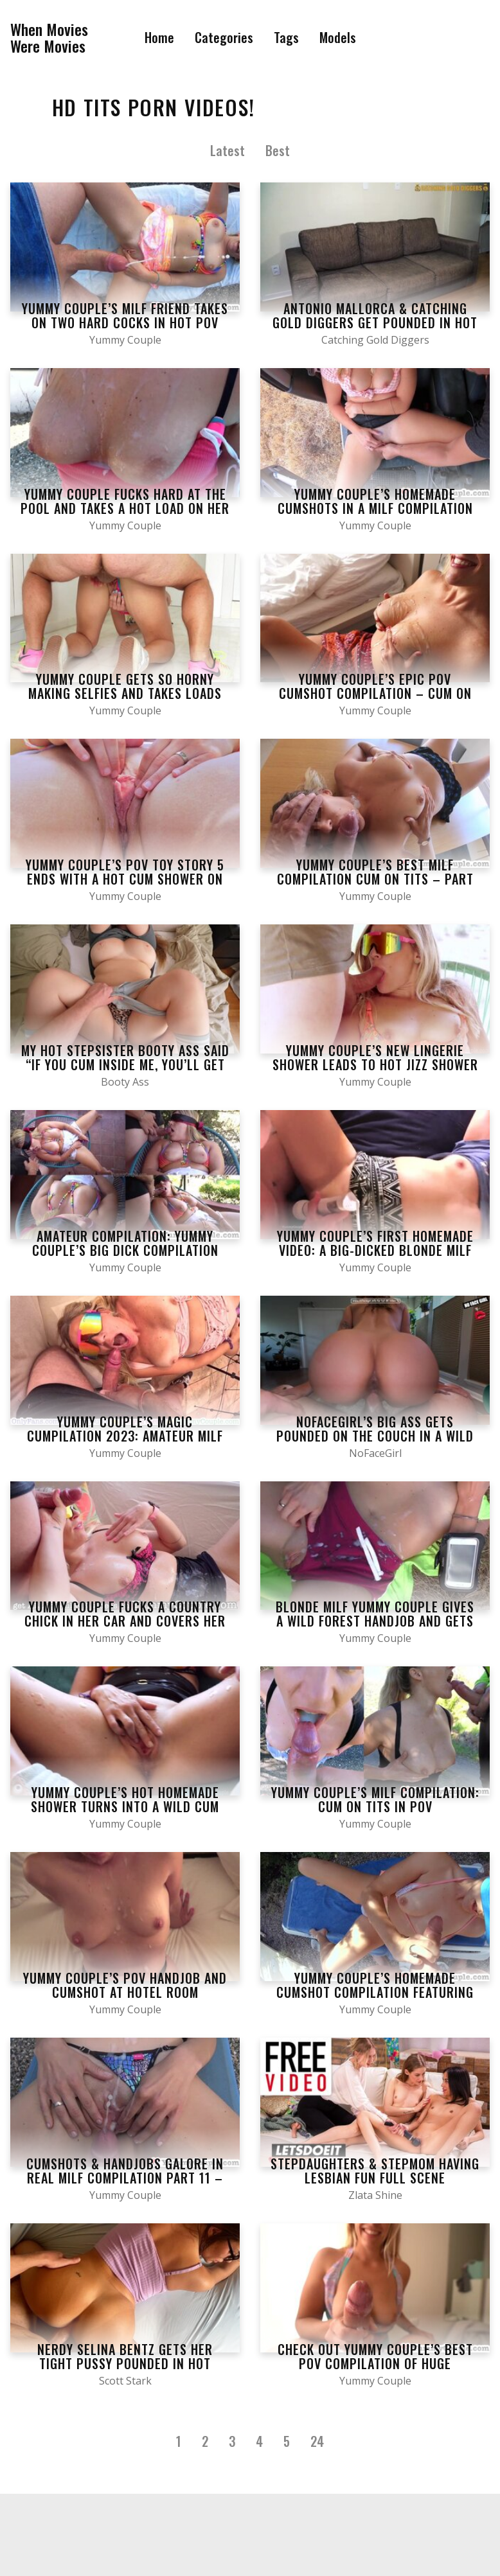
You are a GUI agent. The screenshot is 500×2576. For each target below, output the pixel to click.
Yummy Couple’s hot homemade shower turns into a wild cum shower (125, 1806)
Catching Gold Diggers (375, 340)
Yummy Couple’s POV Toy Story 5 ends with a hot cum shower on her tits (125, 879)
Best (277, 150)
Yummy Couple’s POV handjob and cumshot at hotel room (125, 1985)
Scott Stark (125, 2381)
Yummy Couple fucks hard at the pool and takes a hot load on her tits (125, 508)
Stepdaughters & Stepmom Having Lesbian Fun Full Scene (375, 2170)
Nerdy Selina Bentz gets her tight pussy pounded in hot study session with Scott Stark (125, 2363)
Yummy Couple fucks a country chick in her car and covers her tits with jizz (125, 1621)
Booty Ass (125, 1082)
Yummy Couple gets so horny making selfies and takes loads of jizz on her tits (125, 693)
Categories (224, 37)
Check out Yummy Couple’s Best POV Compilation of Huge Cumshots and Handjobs (375, 2363)
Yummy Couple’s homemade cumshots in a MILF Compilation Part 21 (375, 508)
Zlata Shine (375, 2195)
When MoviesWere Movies (49, 38)
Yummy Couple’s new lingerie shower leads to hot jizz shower (375, 1057)
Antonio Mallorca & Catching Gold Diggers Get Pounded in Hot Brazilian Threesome (375, 322)
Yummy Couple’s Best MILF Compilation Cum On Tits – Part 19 (375, 879)
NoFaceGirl (375, 1453)
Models (337, 37)
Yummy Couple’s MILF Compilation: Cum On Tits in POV (375, 1799)
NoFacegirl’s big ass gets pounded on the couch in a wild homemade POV (375, 1436)
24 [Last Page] (317, 2441)
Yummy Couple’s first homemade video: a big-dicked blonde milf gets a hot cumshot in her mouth (375, 1250)
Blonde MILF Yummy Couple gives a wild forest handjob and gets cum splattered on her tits (375, 1621)
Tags (286, 37)
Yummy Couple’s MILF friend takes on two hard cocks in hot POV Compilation (125, 322)
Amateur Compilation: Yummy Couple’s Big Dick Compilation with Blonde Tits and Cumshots (125, 1250)
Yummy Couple (125, 340)
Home (159, 37)
